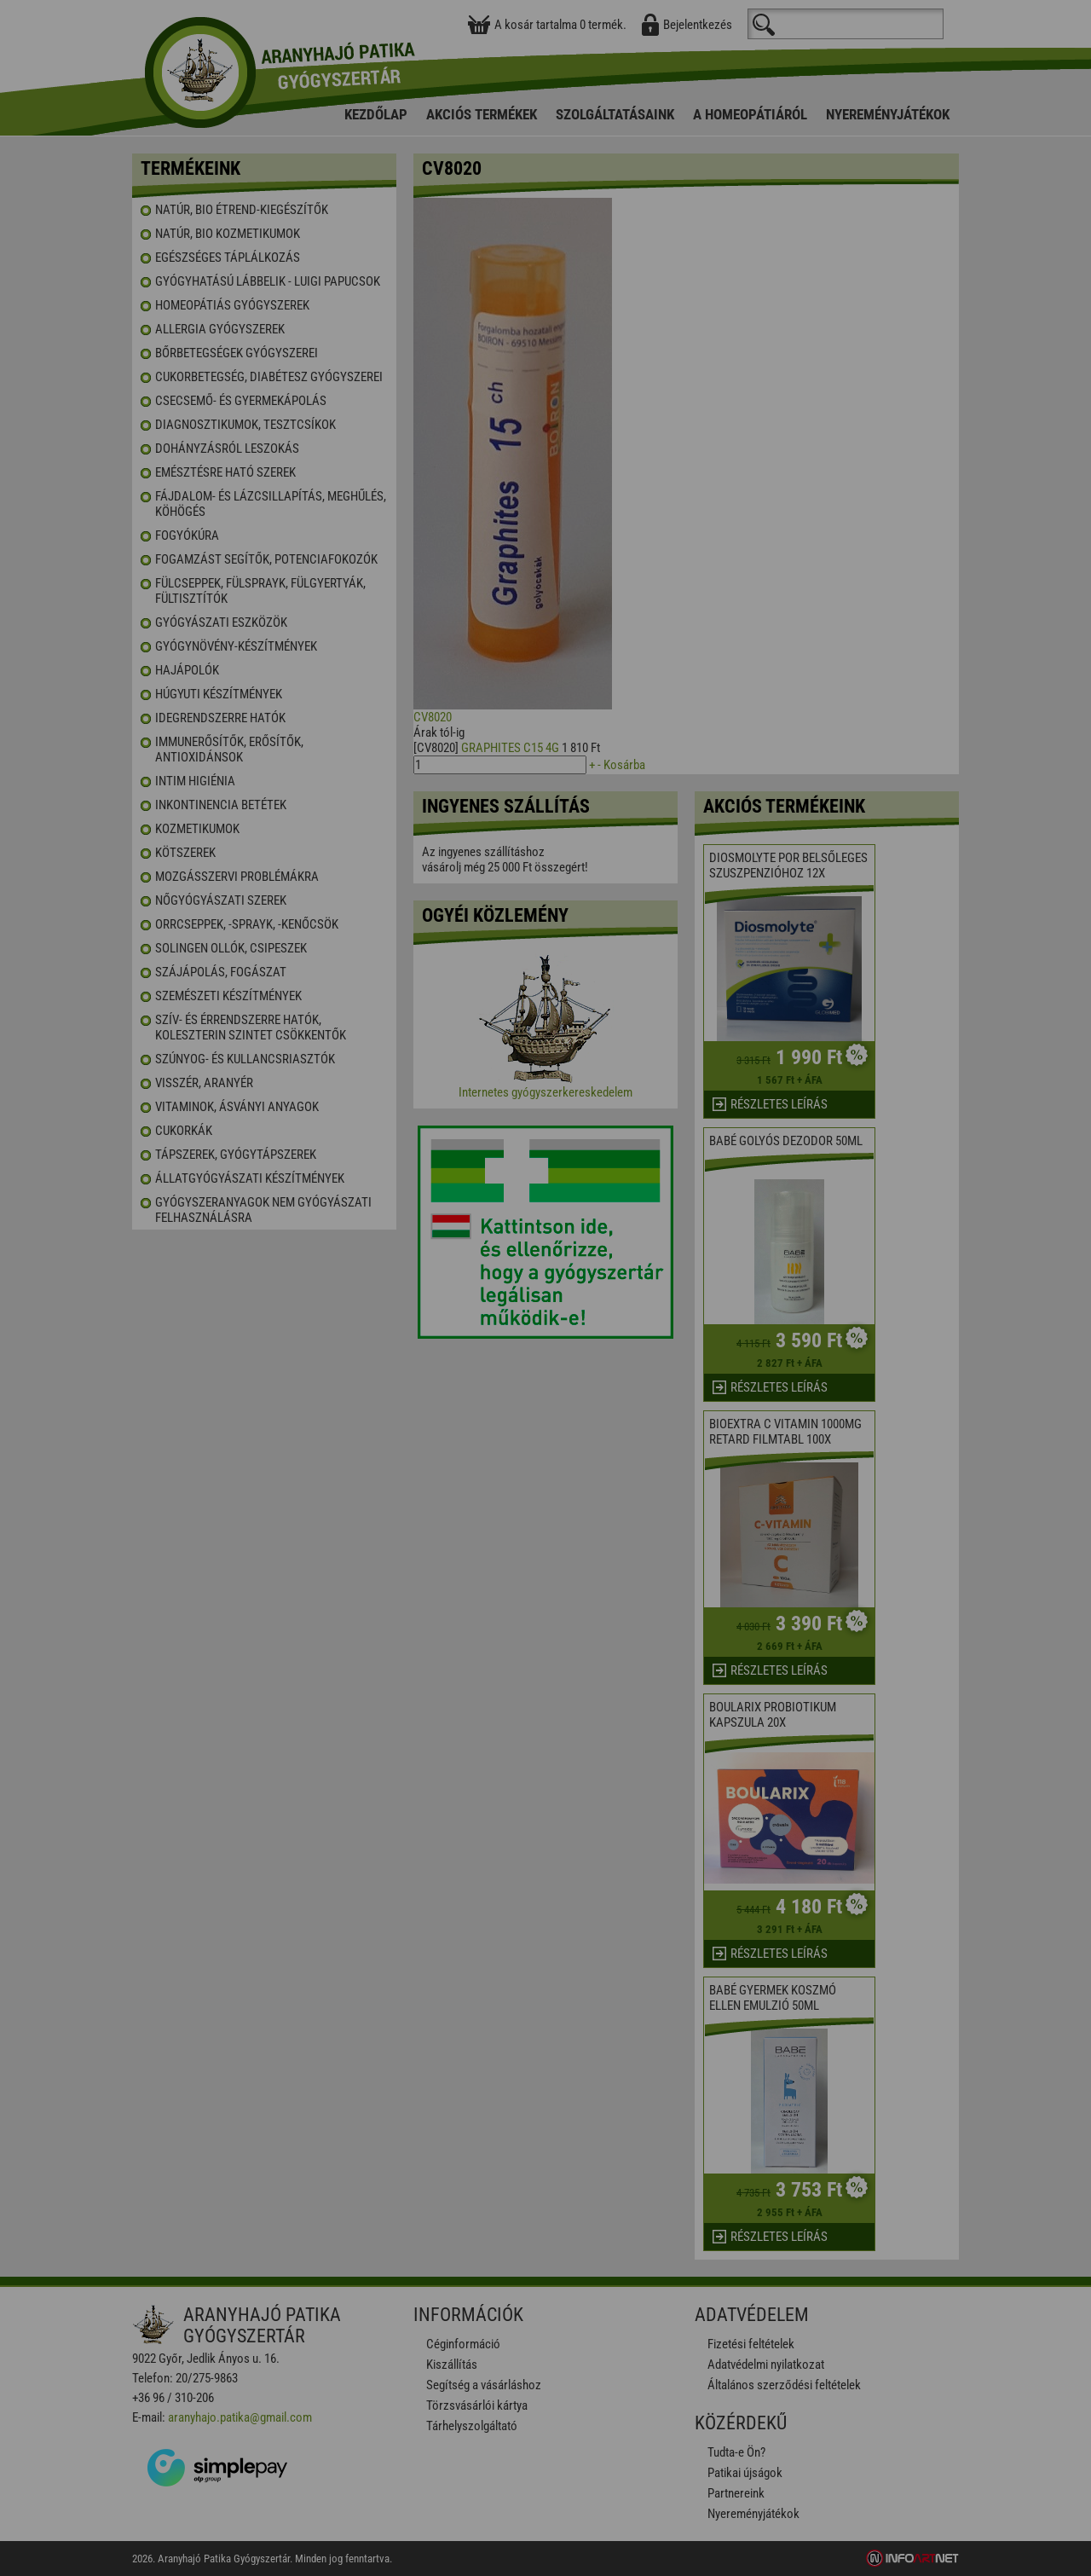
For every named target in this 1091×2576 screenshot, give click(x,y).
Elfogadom (477, 1333)
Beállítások (610, 1333)
